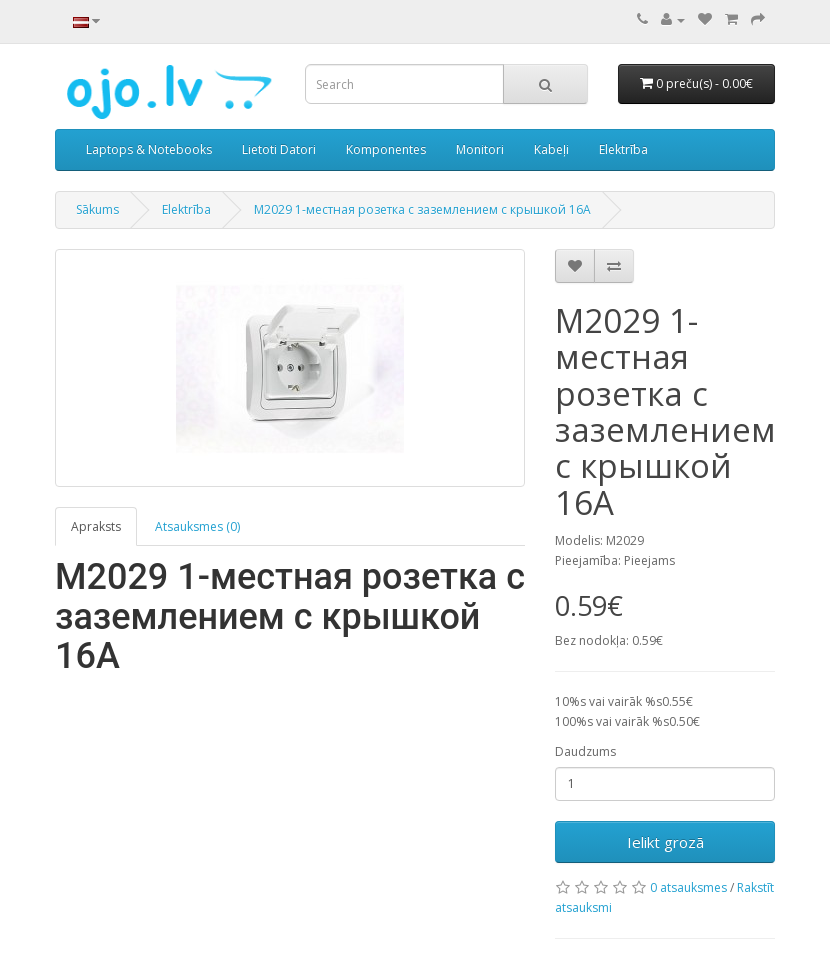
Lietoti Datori (279, 149)
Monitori (480, 149)
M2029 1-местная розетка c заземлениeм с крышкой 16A (422, 209)
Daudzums (585, 751)
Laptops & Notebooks (149, 149)
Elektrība (623, 149)
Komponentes (386, 149)
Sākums (97, 209)
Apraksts (96, 526)
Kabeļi (551, 149)
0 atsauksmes (688, 887)
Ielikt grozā (665, 842)
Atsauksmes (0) (197, 526)
